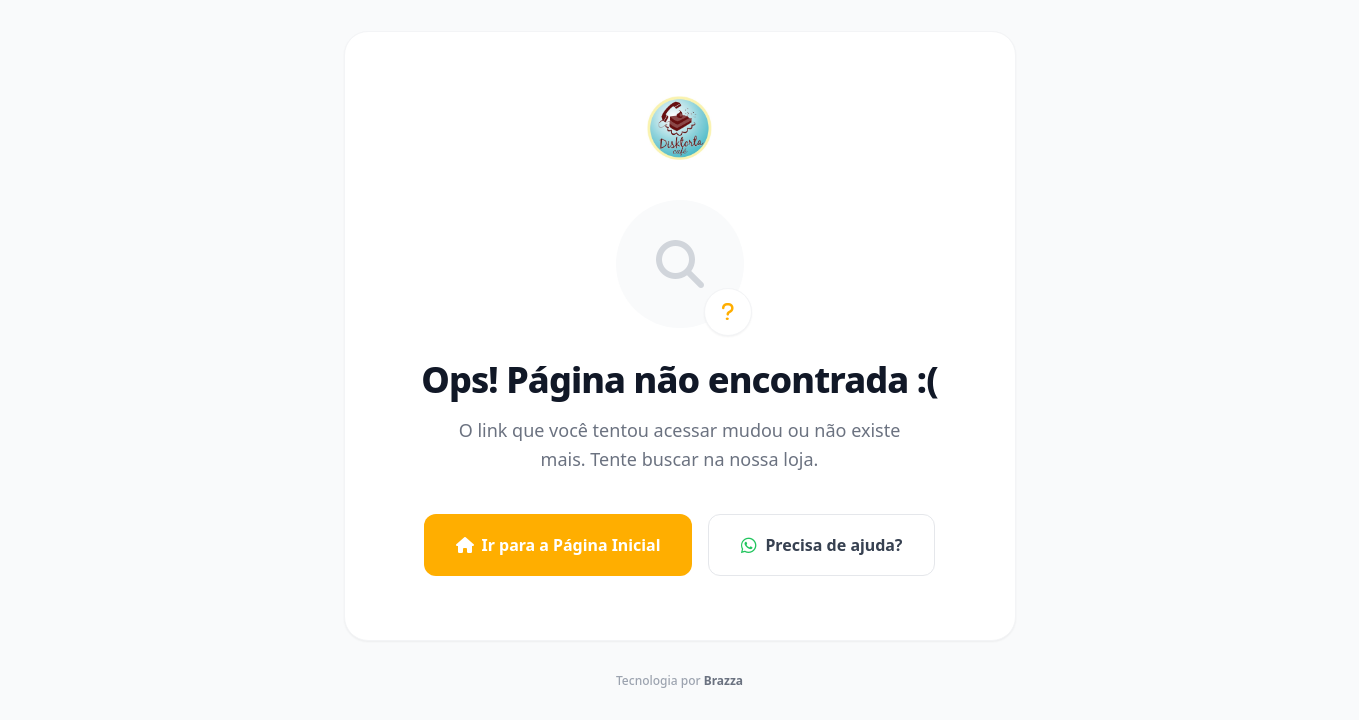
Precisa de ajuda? (821, 545)
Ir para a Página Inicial (558, 545)
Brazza (723, 680)
